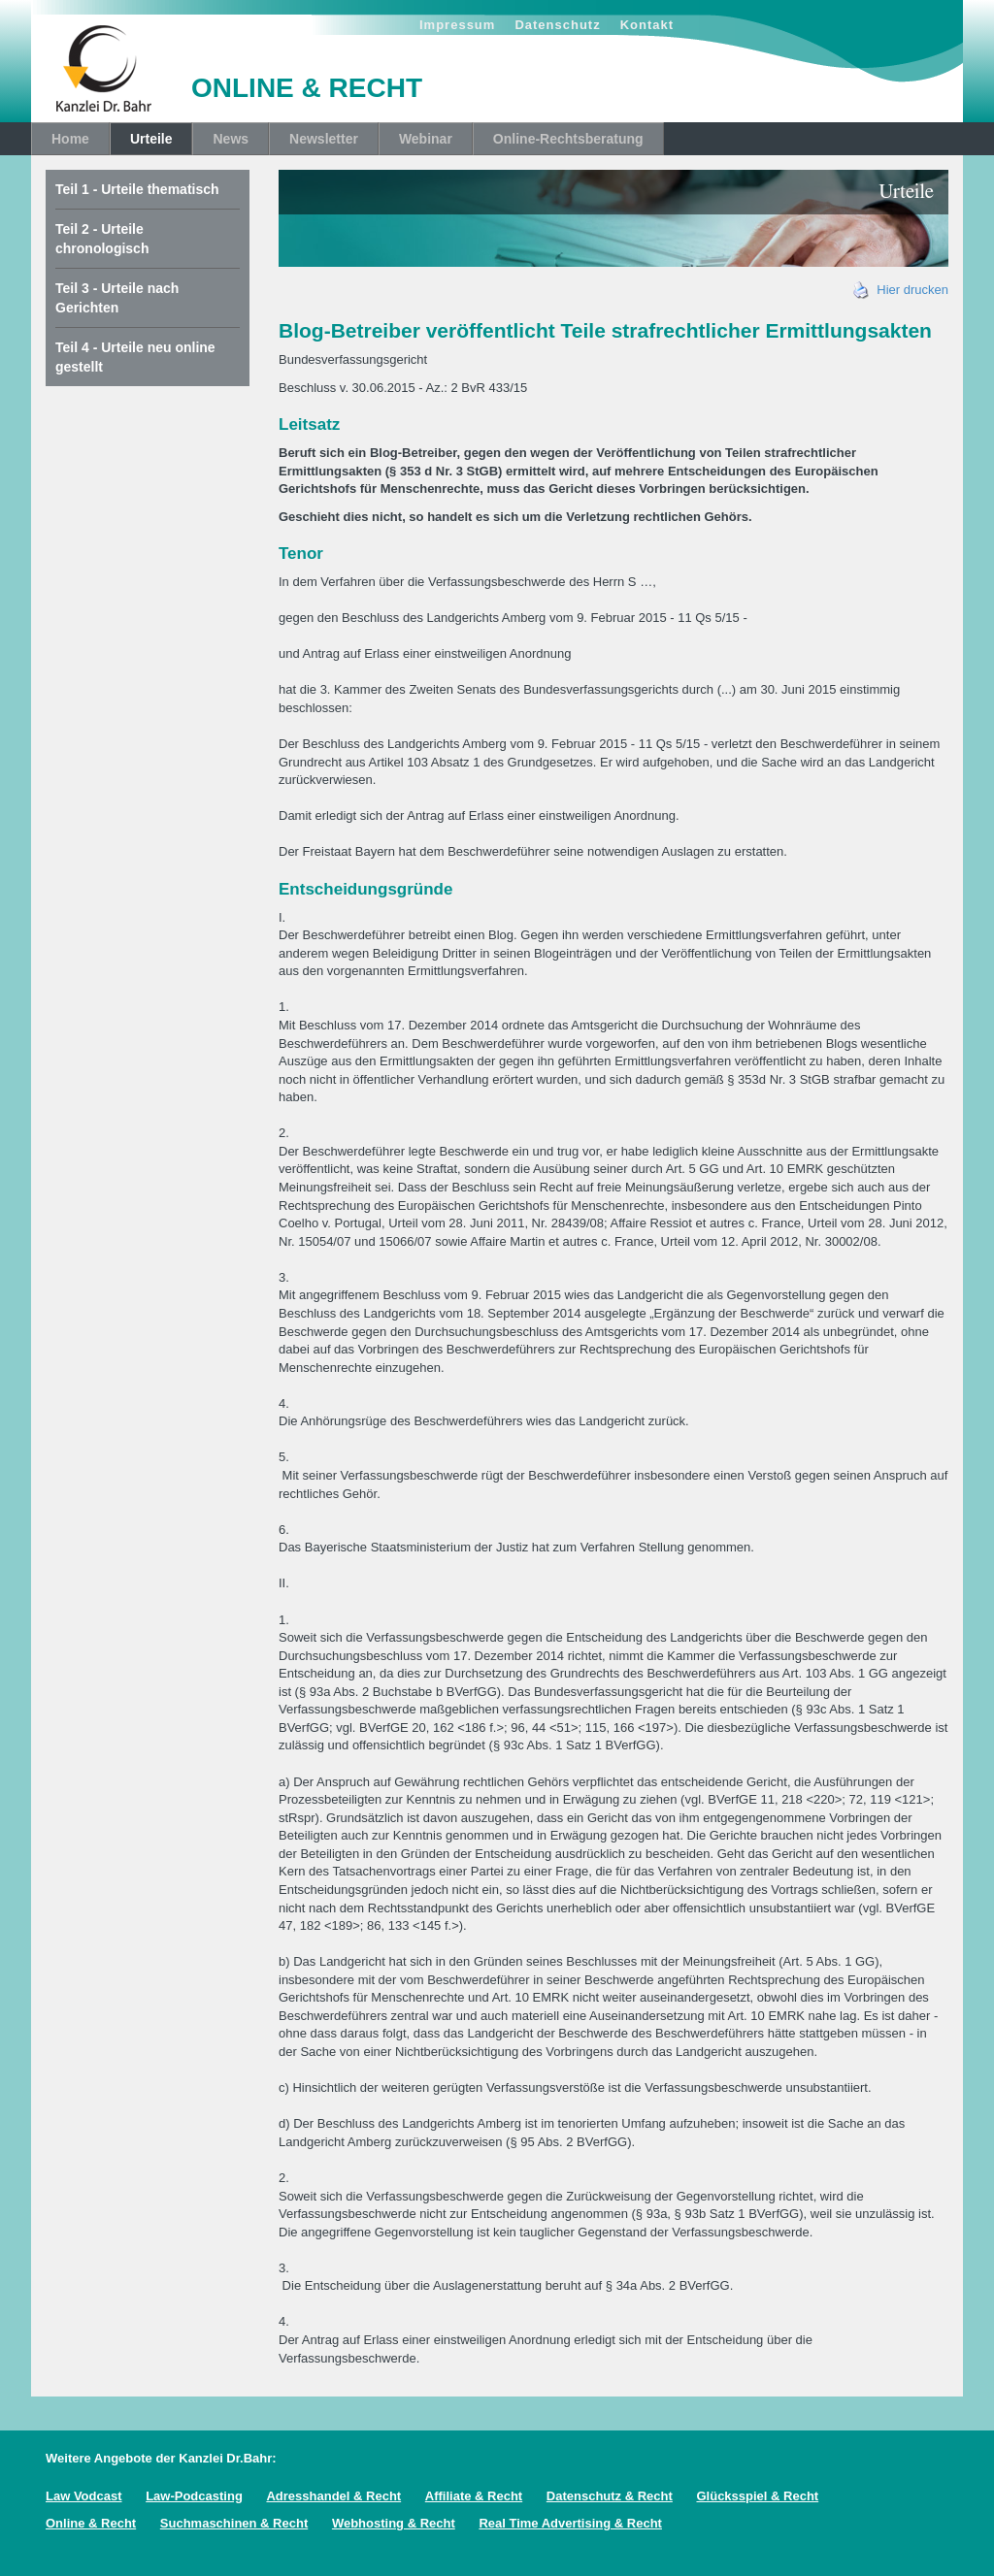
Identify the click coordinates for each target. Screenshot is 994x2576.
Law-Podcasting (194, 2496)
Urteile (151, 139)
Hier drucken (900, 289)
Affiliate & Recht (473, 2496)
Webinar (425, 139)
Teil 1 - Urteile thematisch (137, 189)
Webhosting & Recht (393, 2523)
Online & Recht (91, 2523)
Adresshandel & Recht (333, 2496)
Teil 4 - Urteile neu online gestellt (135, 357)
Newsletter (323, 139)
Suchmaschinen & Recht (234, 2523)
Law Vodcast (84, 2496)
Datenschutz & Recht (610, 2496)
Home (70, 139)
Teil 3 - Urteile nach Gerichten (117, 297)
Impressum (457, 24)
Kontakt (647, 24)
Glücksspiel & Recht (757, 2496)
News (230, 139)
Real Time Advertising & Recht (570, 2523)
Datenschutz (557, 24)
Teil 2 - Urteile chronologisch (102, 238)
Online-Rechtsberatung (568, 139)
